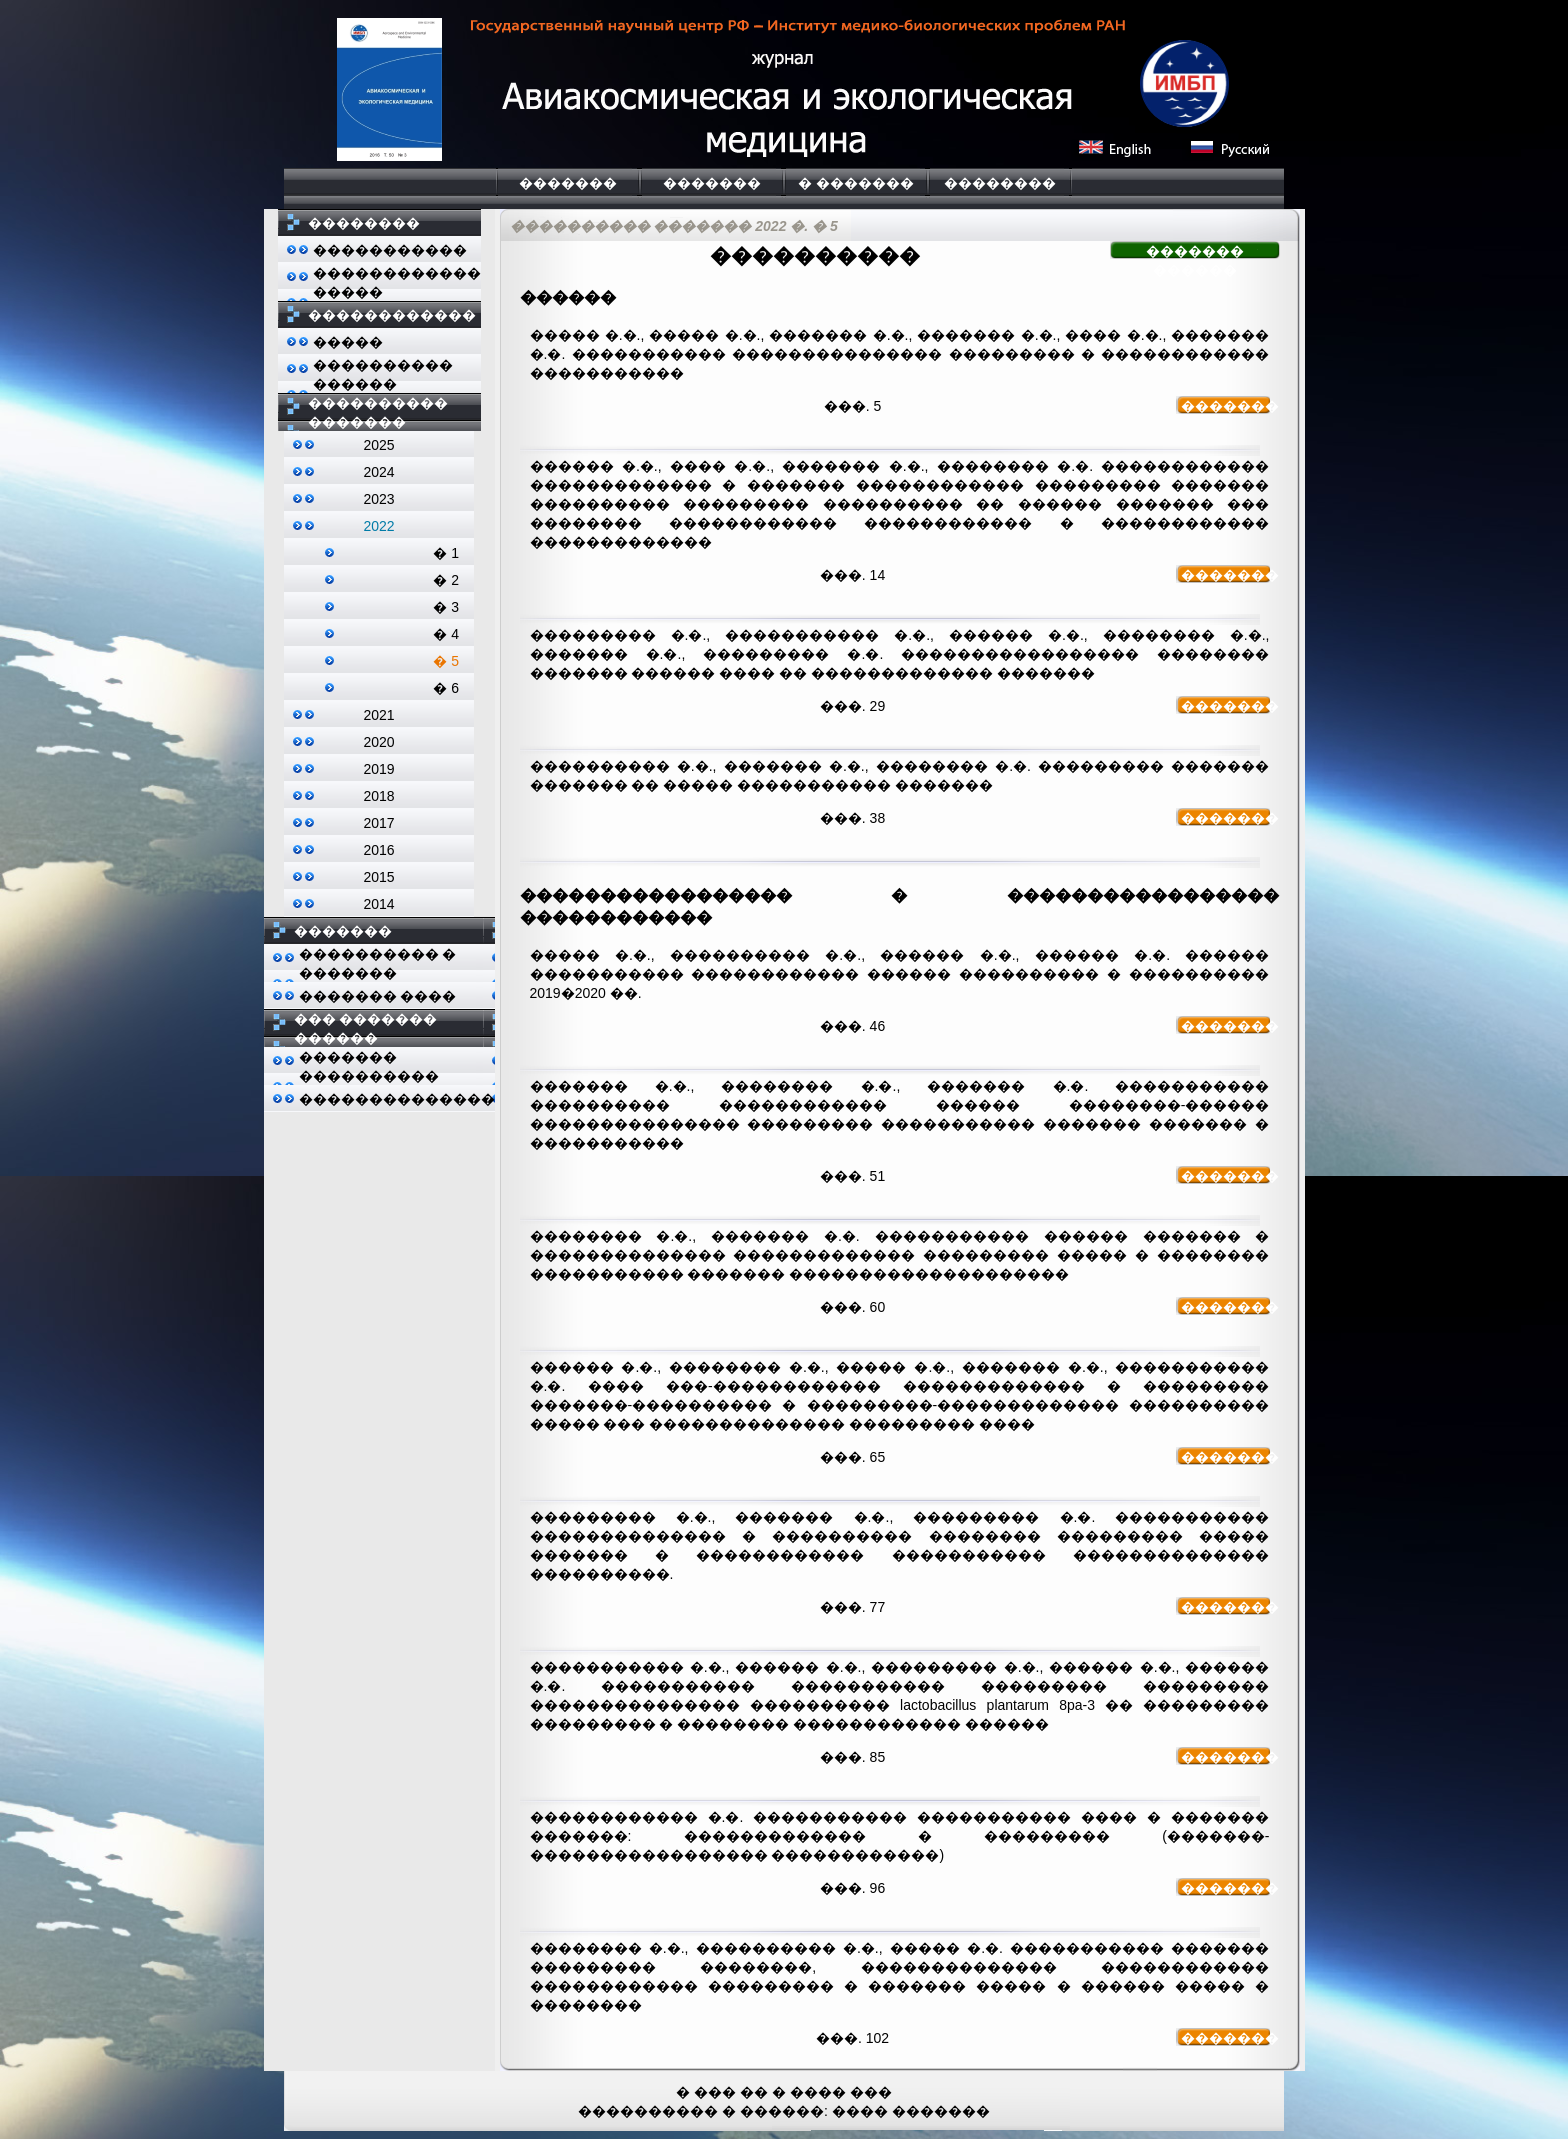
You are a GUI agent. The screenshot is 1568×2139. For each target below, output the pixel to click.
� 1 (446, 553)
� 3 (446, 607)
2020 (378, 742)
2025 (378, 445)
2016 (378, 850)
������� (568, 183)
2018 (378, 796)
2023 (378, 499)
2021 (378, 715)
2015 (378, 877)
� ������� (856, 183)
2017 (378, 823)
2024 (378, 472)
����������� (390, 250)
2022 (378, 526)
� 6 (446, 688)
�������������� (397, 1099)
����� (348, 342)
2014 (378, 904)
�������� (1000, 183)
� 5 (446, 661)
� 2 (446, 580)
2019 (378, 769)
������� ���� (378, 996)
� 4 (446, 634)
